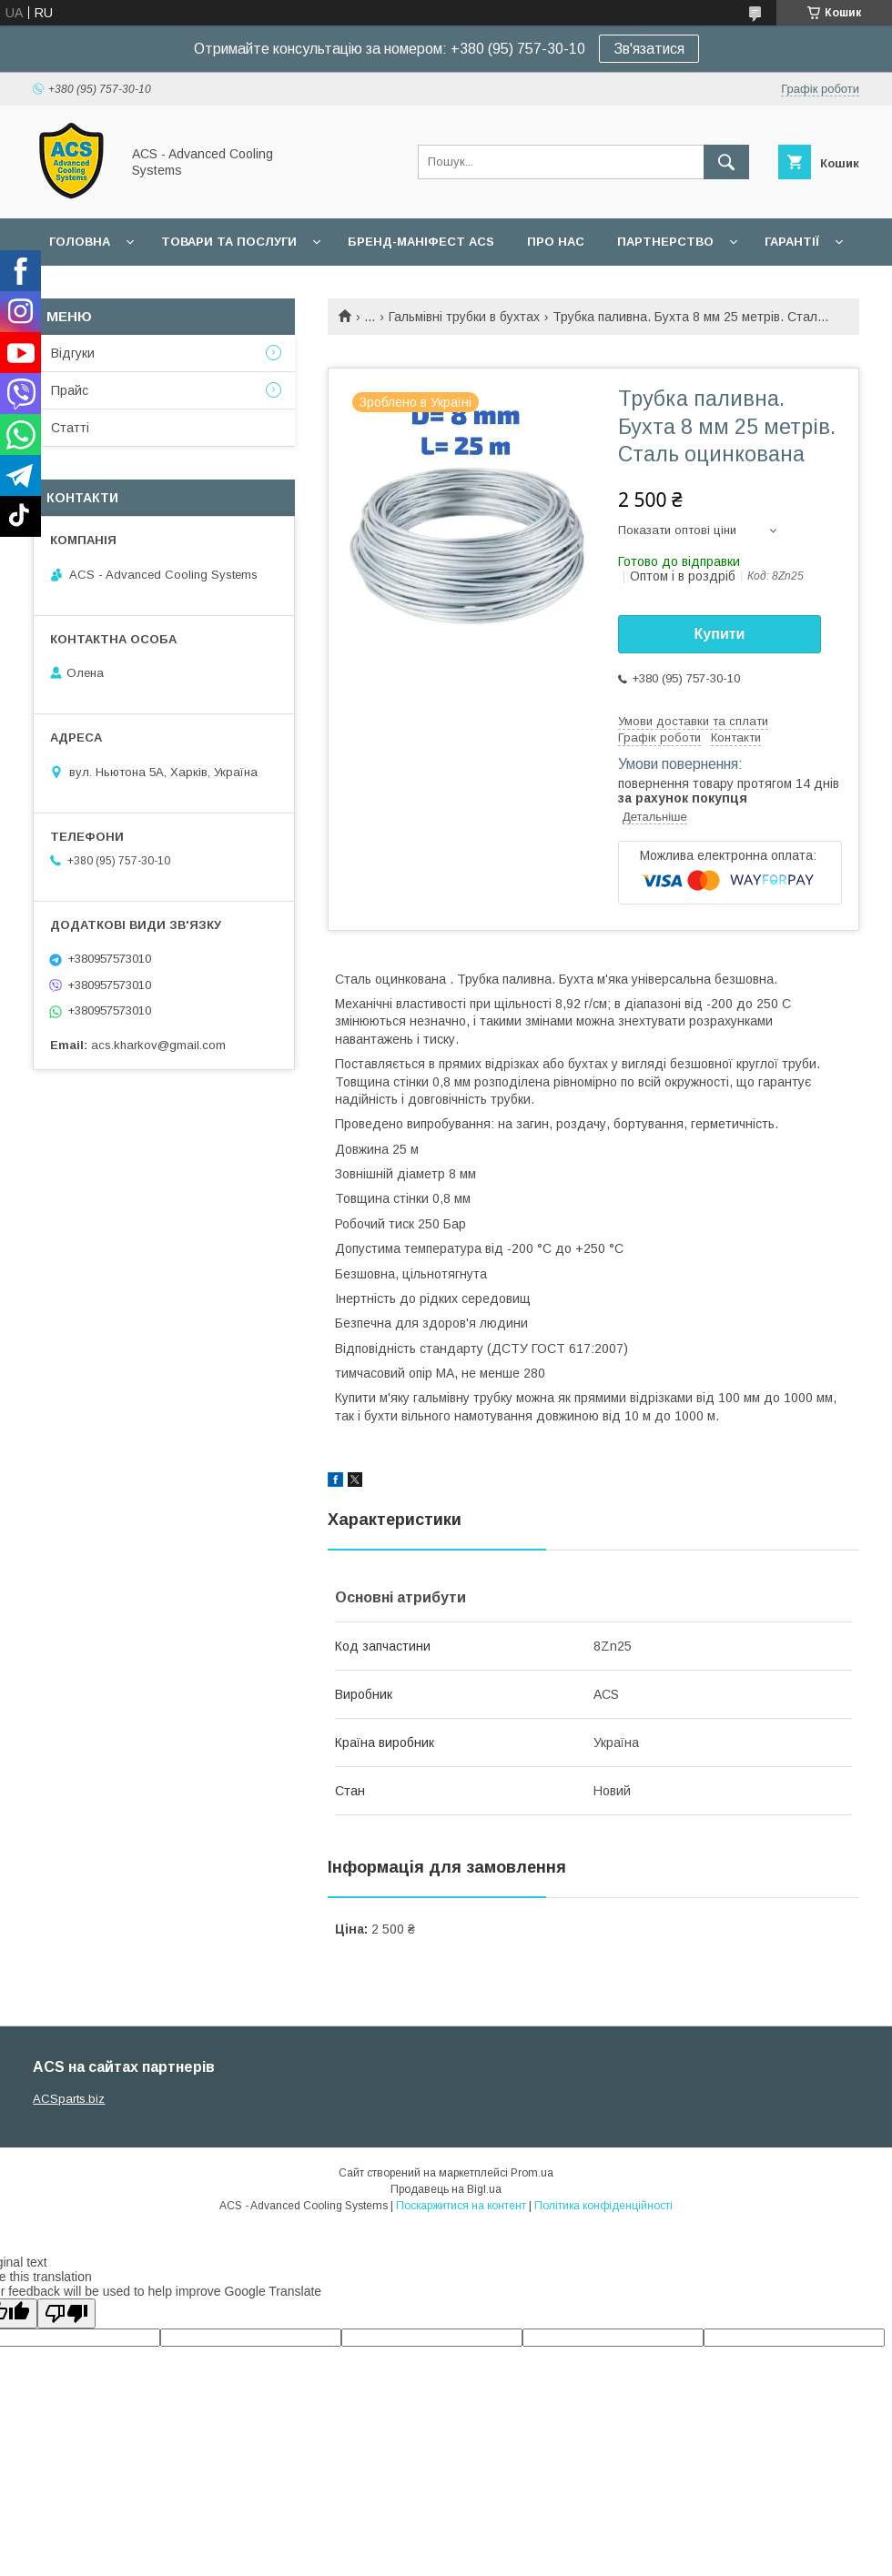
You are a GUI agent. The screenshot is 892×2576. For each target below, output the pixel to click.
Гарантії (792, 241)
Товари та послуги (229, 241)
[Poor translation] (66, 2313)
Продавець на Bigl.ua (446, 2189)
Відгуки (73, 353)
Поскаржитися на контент (461, 2205)
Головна (79, 241)
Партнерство (665, 241)
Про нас (555, 241)
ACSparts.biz (69, 2099)
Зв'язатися (648, 48)
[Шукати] (726, 162)
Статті (70, 427)
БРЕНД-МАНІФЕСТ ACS (421, 241)
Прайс (69, 390)
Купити (719, 633)
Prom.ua (532, 2173)
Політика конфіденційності (603, 2205)
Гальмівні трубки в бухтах (464, 316)
